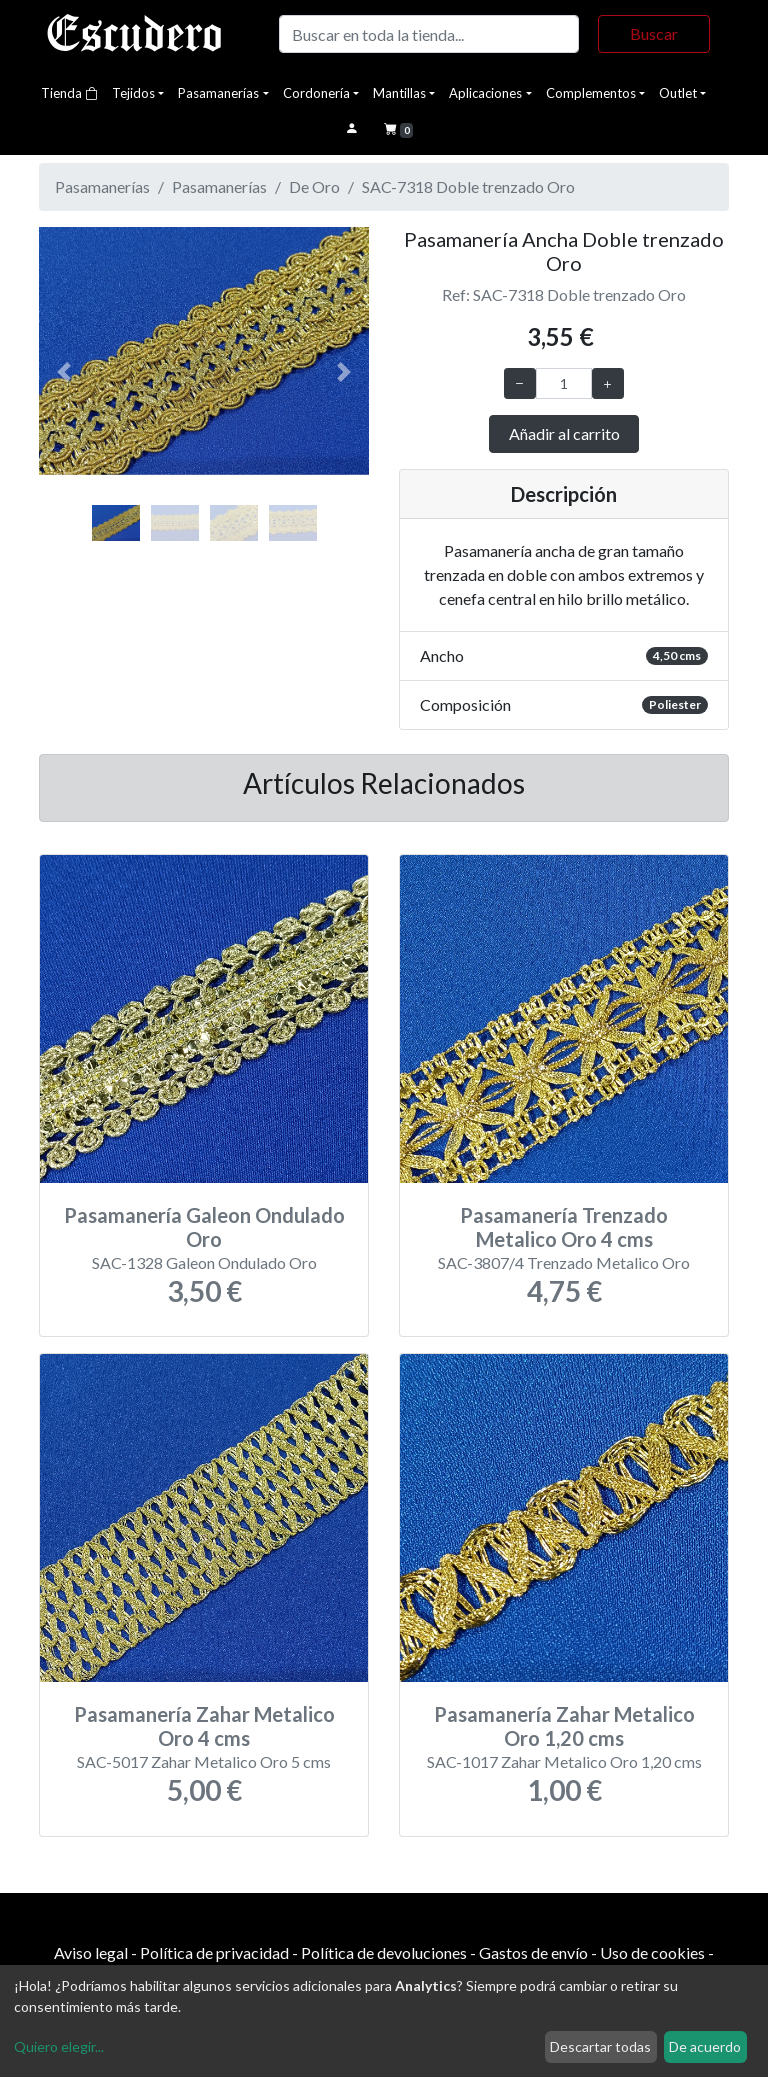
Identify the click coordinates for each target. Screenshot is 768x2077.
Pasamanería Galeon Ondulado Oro (204, 1227)
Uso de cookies (652, 1952)
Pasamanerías (218, 93)
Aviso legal (91, 1952)
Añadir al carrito (564, 433)
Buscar (654, 33)
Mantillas (399, 93)
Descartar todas (600, 2046)
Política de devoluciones (384, 1952)
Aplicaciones (485, 93)
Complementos (591, 93)
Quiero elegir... (59, 2046)
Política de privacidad (214, 1952)
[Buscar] (429, 34)
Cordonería (316, 93)
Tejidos (133, 93)
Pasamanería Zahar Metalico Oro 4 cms (204, 1726)
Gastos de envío (533, 1952)
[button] (64, 372)
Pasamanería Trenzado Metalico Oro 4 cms (564, 1227)
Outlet (678, 93)
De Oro (314, 186)
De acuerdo (705, 2046)
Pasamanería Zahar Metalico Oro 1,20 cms (564, 1726)
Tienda (69, 93)
